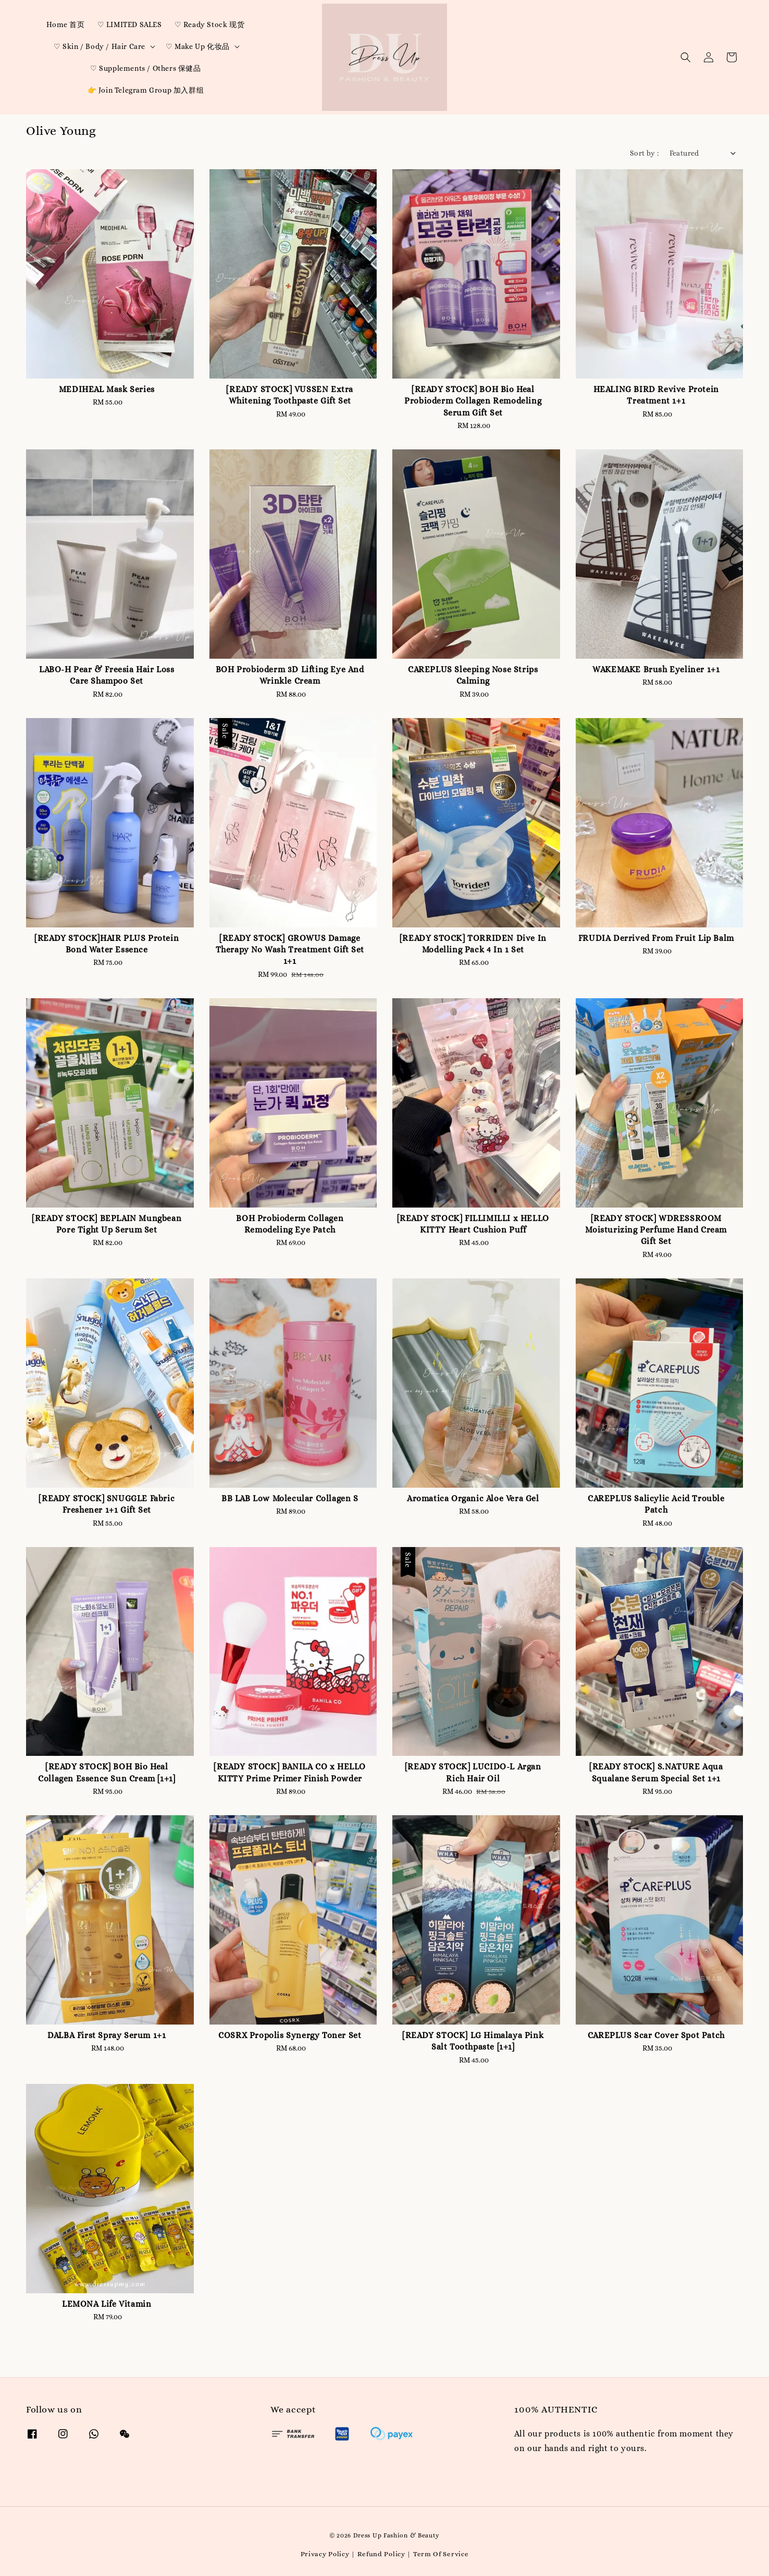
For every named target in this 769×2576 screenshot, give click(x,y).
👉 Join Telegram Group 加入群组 (146, 90)
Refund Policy (381, 2554)
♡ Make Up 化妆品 (198, 46)
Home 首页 (65, 24)
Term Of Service (441, 2554)
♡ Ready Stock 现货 (210, 24)
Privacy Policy (325, 2554)
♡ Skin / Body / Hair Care (99, 46)
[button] (685, 57)
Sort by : (644, 153)
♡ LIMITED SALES (129, 24)
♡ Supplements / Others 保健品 (145, 68)
